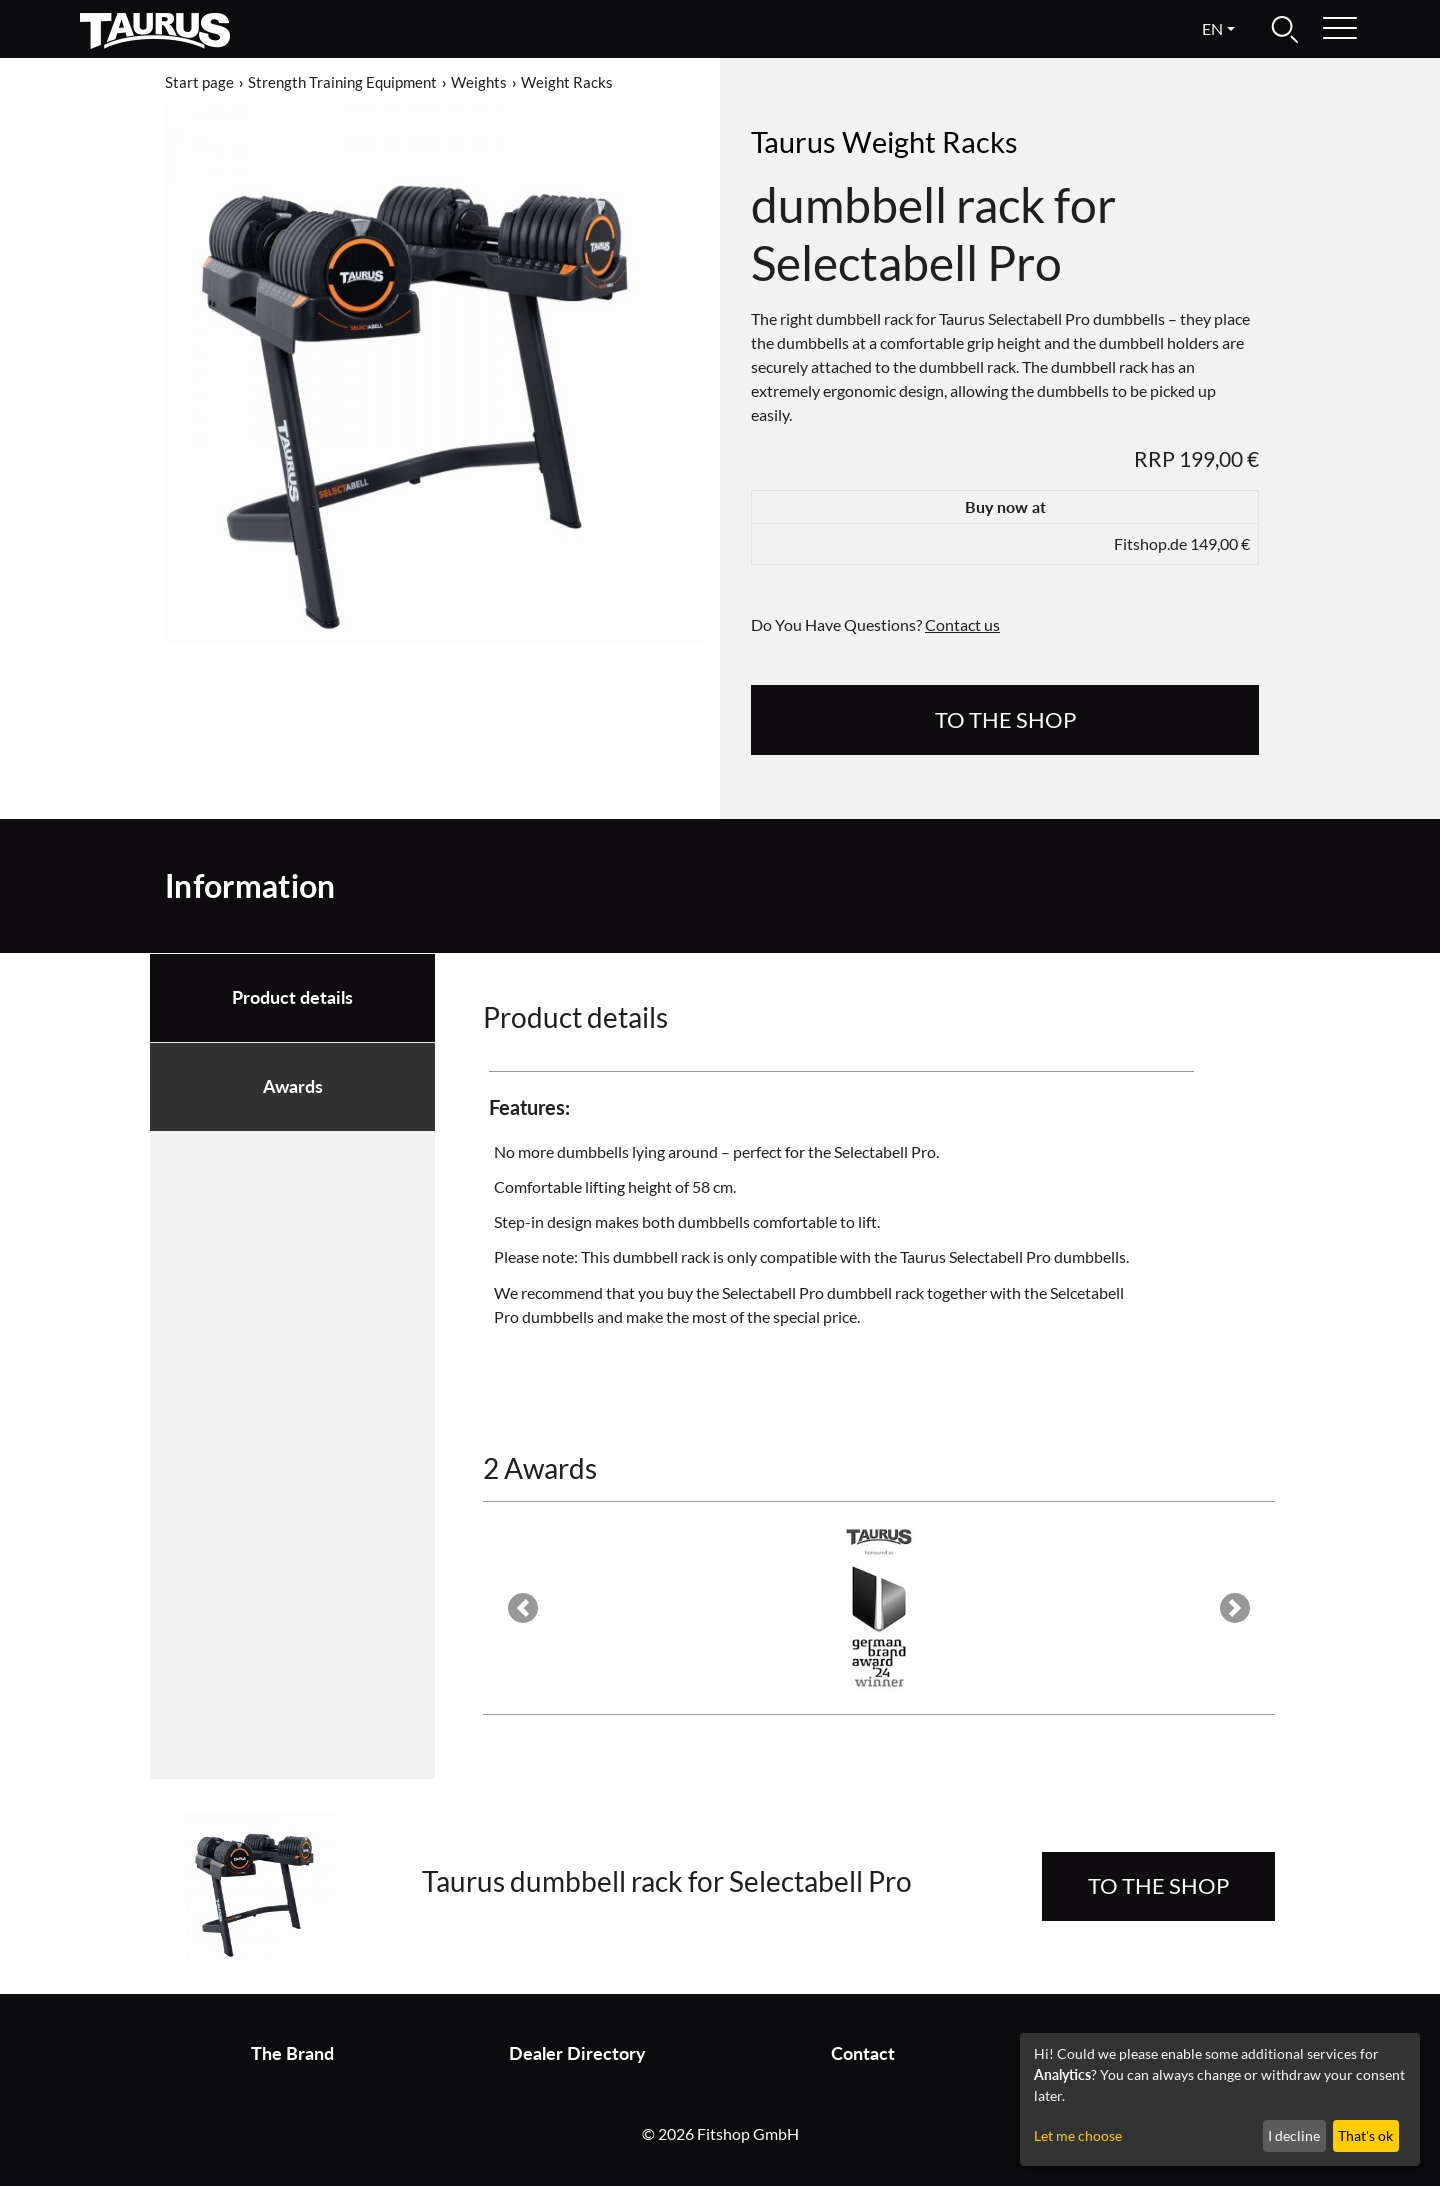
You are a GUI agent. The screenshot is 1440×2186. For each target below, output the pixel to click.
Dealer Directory (577, 2053)
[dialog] (1220, 2099)
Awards (293, 1086)
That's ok (1365, 2135)
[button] (522, 1608)
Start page (199, 82)
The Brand (292, 2053)
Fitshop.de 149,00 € (1182, 543)
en (1212, 28)
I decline (1294, 2135)
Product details (292, 997)
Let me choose (1078, 2135)
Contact (863, 2053)
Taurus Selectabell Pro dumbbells (1013, 1256)
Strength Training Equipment (342, 82)
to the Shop (1005, 719)
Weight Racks (567, 82)
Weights (479, 82)
